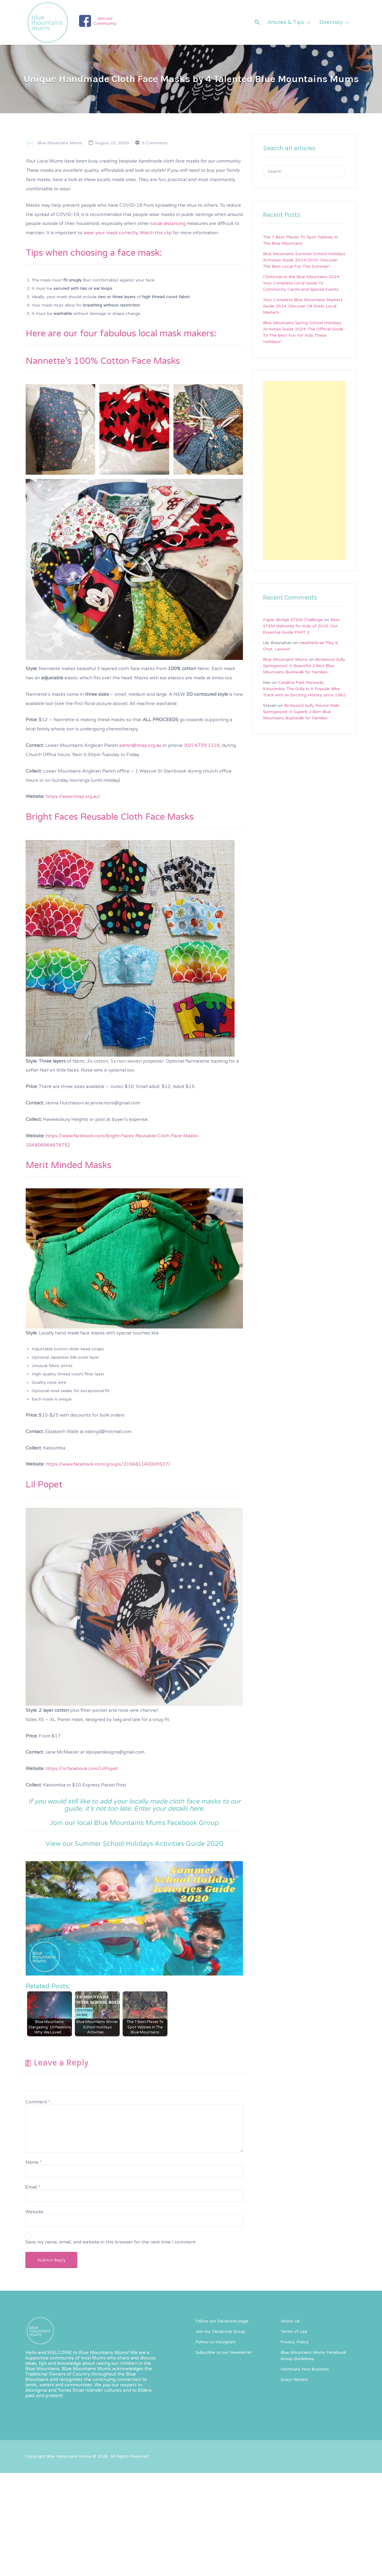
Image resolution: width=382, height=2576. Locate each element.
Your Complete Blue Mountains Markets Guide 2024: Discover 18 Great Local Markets (303, 306)
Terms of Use (294, 2331)
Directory (331, 22)
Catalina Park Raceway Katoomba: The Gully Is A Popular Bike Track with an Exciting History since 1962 (304, 689)
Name (33, 2162)
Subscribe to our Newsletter (223, 2352)
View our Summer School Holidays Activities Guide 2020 (134, 1844)
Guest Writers (294, 2379)
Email (32, 2187)
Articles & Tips (285, 22)
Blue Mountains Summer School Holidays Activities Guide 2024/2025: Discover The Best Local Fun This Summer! (304, 260)
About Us (290, 2321)
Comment (37, 2102)
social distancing (168, 223)
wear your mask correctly (111, 232)
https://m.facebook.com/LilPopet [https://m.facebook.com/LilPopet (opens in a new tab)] (82, 1768)
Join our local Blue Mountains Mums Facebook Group (134, 1823)
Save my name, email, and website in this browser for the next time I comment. (110, 2242)
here (196, 1808)
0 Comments (155, 142)
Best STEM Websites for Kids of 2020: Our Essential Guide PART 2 (301, 626)
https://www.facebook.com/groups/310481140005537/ (108, 1464)
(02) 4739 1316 (202, 745)
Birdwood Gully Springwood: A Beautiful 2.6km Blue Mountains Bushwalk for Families (304, 666)
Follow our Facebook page (221, 2321)
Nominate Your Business (305, 2369)
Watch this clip (156, 232)
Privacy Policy (295, 2341)
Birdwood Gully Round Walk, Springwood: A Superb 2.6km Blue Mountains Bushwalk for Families (301, 712)
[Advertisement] (304, 470)
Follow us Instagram (215, 2341)
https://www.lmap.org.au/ (73, 796)
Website (34, 2212)
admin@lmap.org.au (140, 745)
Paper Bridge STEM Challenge (293, 619)
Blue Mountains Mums (59, 142)
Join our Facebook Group (220, 2331)
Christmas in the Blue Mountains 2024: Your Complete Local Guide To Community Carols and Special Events (301, 283)
